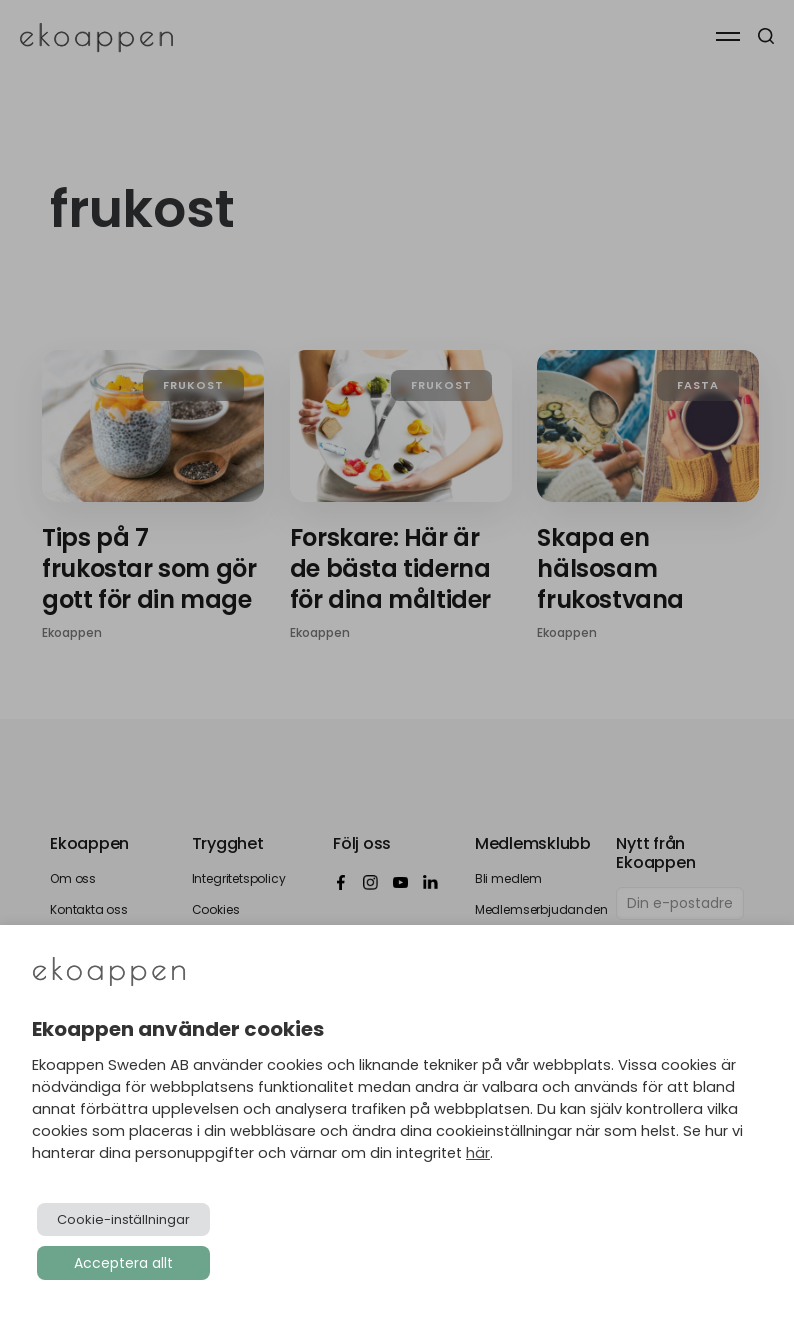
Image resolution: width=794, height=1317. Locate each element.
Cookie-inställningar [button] (123, 1219)
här (478, 1153)
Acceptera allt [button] (123, 1263)
